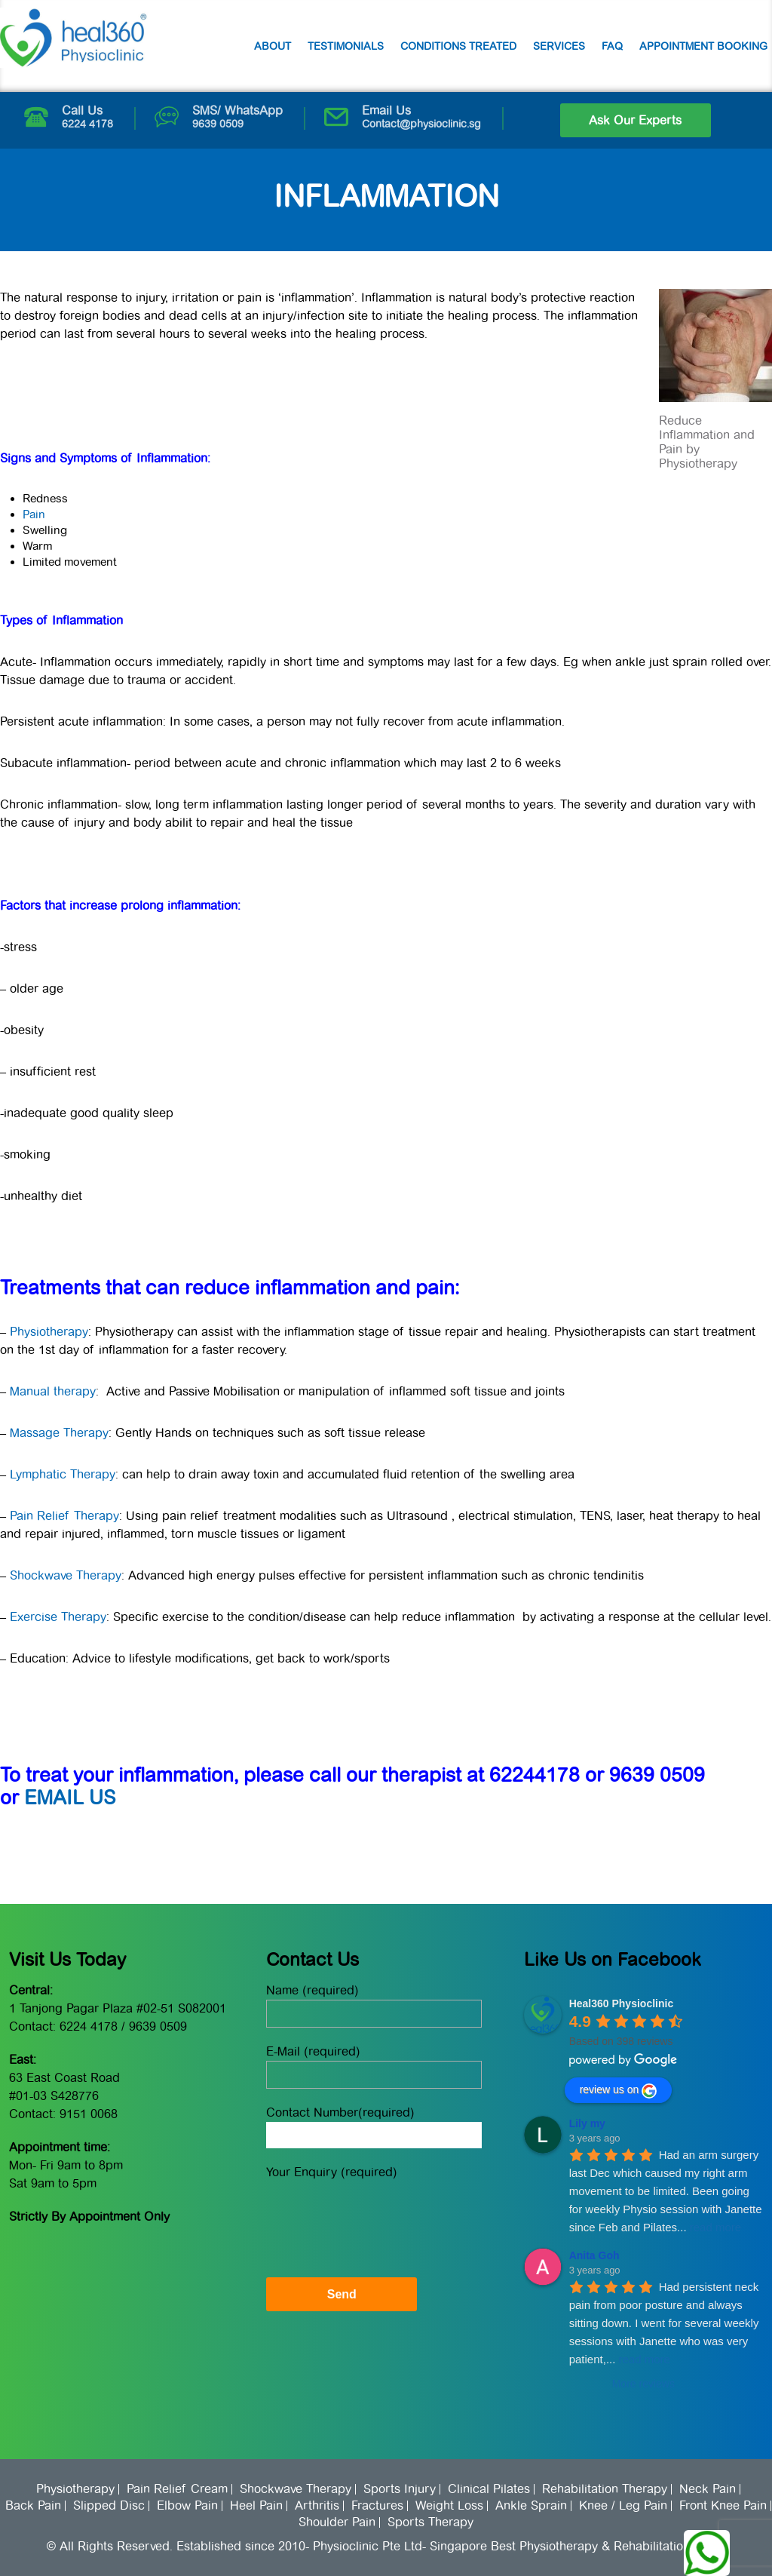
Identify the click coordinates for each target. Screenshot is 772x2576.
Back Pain (33, 2506)
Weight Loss (449, 2506)
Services (559, 46)
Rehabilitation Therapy (604, 2489)
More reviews (643, 2384)
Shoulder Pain (337, 2522)
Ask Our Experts (635, 120)
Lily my (587, 2123)
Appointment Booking (703, 46)
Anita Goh (594, 2255)
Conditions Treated (458, 46)
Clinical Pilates (489, 2489)
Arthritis (317, 2506)
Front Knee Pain (723, 2506)
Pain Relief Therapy (64, 1516)
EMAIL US (70, 1797)
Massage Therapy (59, 1433)
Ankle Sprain (531, 2506)
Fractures (377, 2506)
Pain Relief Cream (177, 2489)
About (272, 46)
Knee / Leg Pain (623, 2506)
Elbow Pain (187, 2506)
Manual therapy (53, 1391)
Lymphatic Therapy (62, 1474)
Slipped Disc (109, 2506)
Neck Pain (707, 2489)
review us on (618, 2091)
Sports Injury (399, 2489)
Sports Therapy (430, 2522)
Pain (34, 514)
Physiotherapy (49, 1332)
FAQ (612, 46)
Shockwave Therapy (65, 1575)
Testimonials (346, 46)
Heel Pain (256, 2506)
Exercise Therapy (58, 1617)
